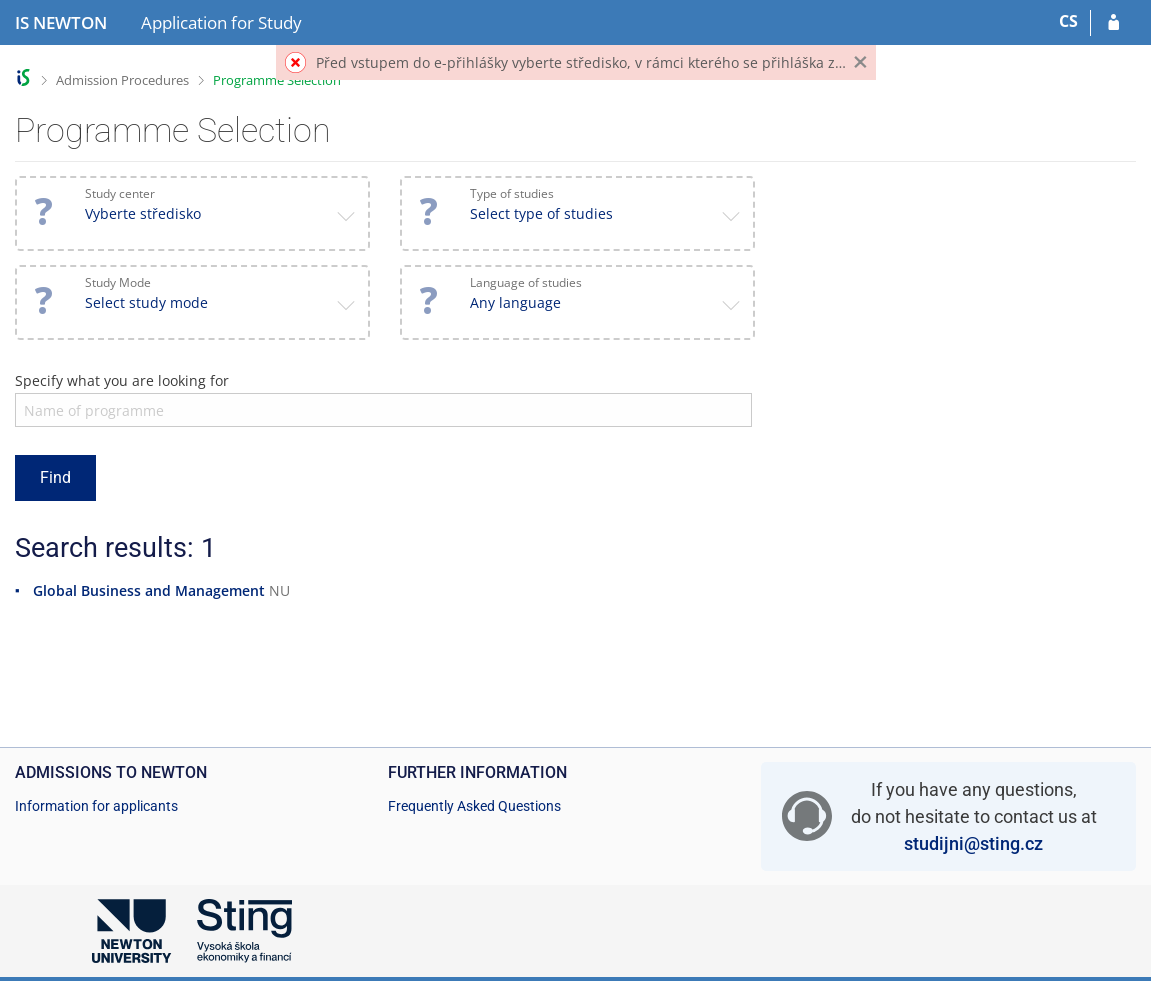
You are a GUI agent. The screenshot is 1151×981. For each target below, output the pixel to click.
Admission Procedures (122, 80)
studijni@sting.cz (973, 843)
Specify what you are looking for (122, 380)
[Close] (860, 62)
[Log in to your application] (1113, 23)
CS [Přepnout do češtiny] (1068, 21)
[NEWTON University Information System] (61, 23)
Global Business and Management (149, 590)
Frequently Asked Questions (474, 806)
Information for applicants (96, 806)
